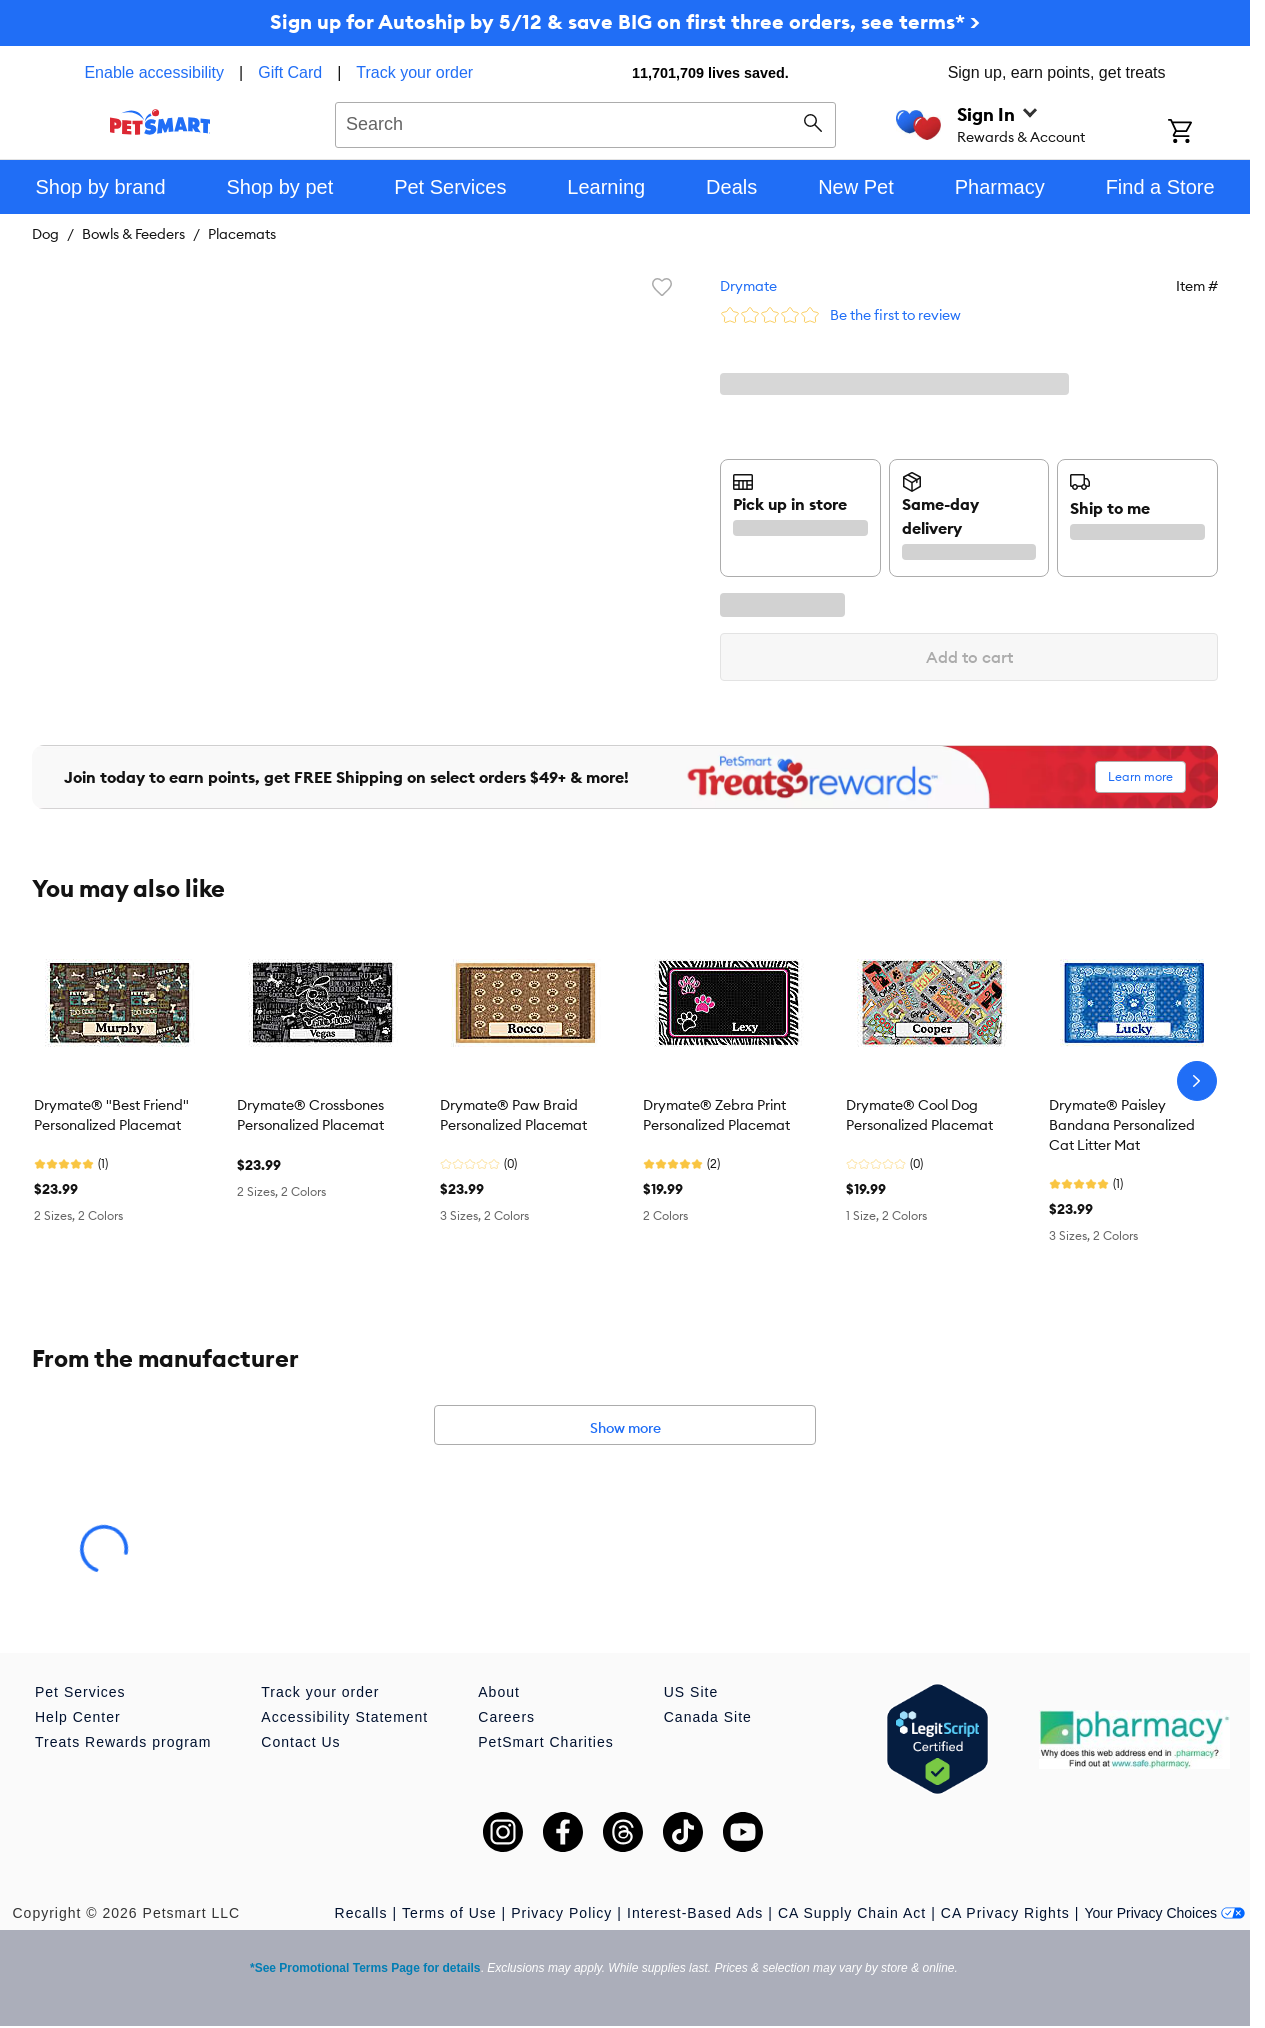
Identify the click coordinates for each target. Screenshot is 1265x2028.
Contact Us (300, 1742)
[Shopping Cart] (1206, 133)
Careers (506, 1717)
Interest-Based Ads (695, 1913)
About (499, 1692)
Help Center (78, 1717)
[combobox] (585, 122)
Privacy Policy (561, 1913)
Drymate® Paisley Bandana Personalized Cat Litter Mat (1122, 1125)
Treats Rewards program (123, 1742)
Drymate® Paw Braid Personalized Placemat (513, 1115)
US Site (691, 1692)
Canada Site (708, 1717)
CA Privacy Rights (1005, 1913)
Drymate (748, 286)
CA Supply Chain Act (852, 1913)
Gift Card (290, 72)
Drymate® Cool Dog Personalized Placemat (919, 1115)
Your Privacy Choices (1164, 1913)
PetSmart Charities (545, 1742)
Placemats (242, 234)
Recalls (361, 1913)
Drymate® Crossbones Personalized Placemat (310, 1115)
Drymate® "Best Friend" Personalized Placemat (111, 1115)
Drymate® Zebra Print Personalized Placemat (716, 1115)
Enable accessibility (154, 72)
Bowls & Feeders (133, 234)
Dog (45, 234)
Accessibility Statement (344, 1717)
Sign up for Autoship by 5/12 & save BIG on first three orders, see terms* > (625, 21)
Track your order (414, 72)
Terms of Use (449, 1913)
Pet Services (80, 1692)
